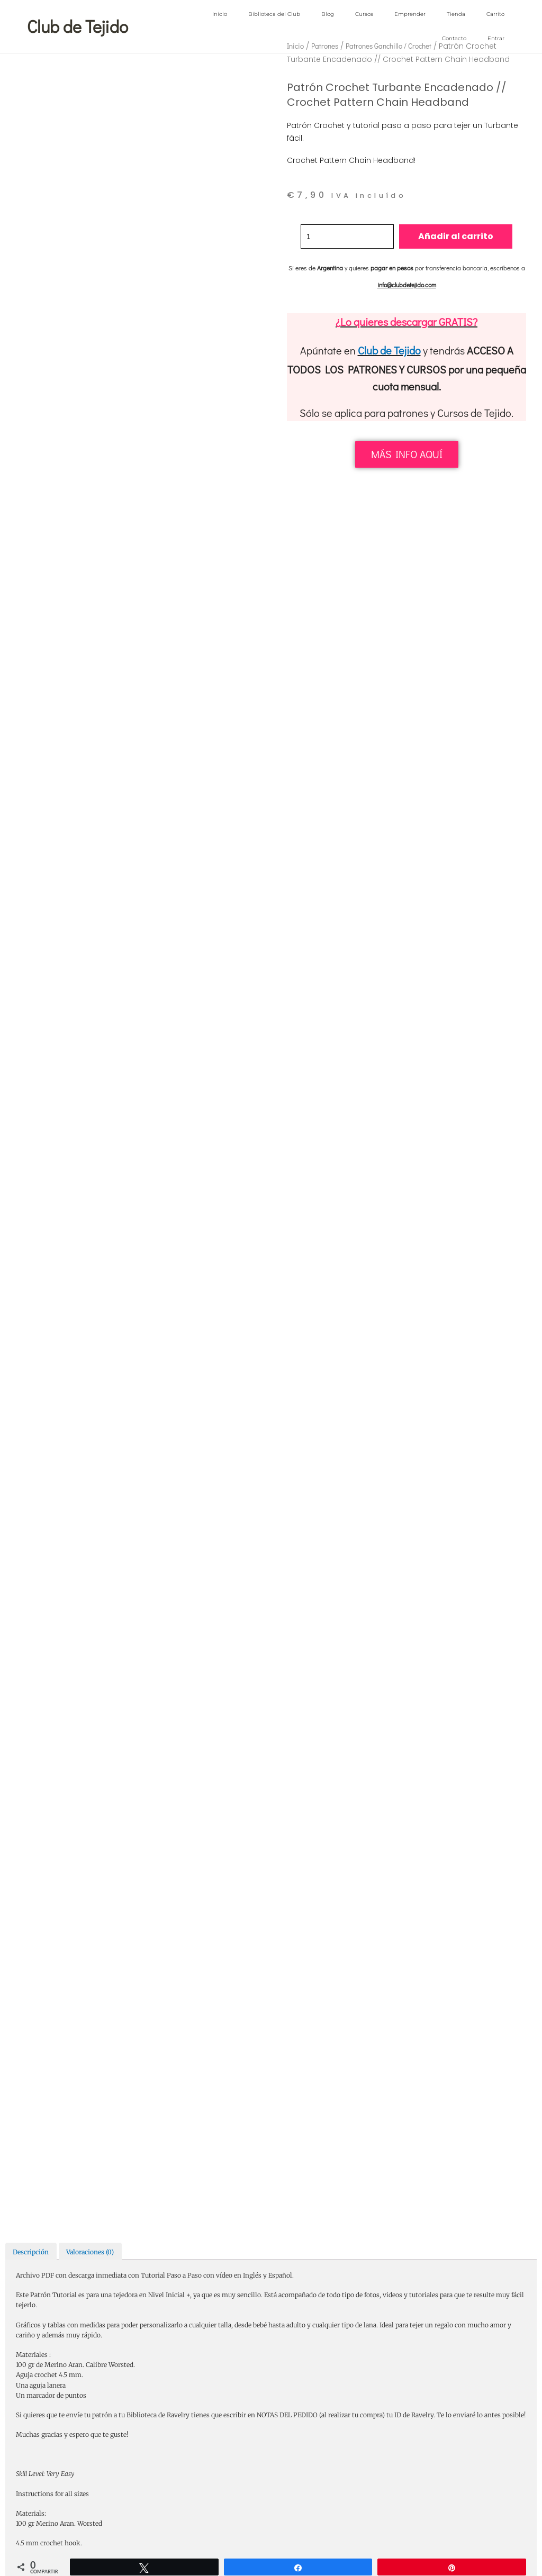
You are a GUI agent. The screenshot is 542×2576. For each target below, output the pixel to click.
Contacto (454, 38)
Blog (327, 14)
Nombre (31, 1217)
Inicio (219, 14)
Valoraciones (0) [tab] (90, 498)
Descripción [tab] (31, 498)
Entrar (495, 38)
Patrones (371, 1975)
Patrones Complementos (417, 1975)
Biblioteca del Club (274, 14)
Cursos (364, 14)
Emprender (410, 14)
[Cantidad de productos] (347, 236)
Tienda (456, 14)
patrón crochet (374, 2009)
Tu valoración (39, 992)
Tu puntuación (41, 978)
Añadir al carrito (456, 236)
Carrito (495, 14)
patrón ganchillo (418, 2009)
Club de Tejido (389, 350)
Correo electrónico (46, 1260)
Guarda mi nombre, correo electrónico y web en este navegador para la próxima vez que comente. (169, 1292)
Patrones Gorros (368, 1992)
